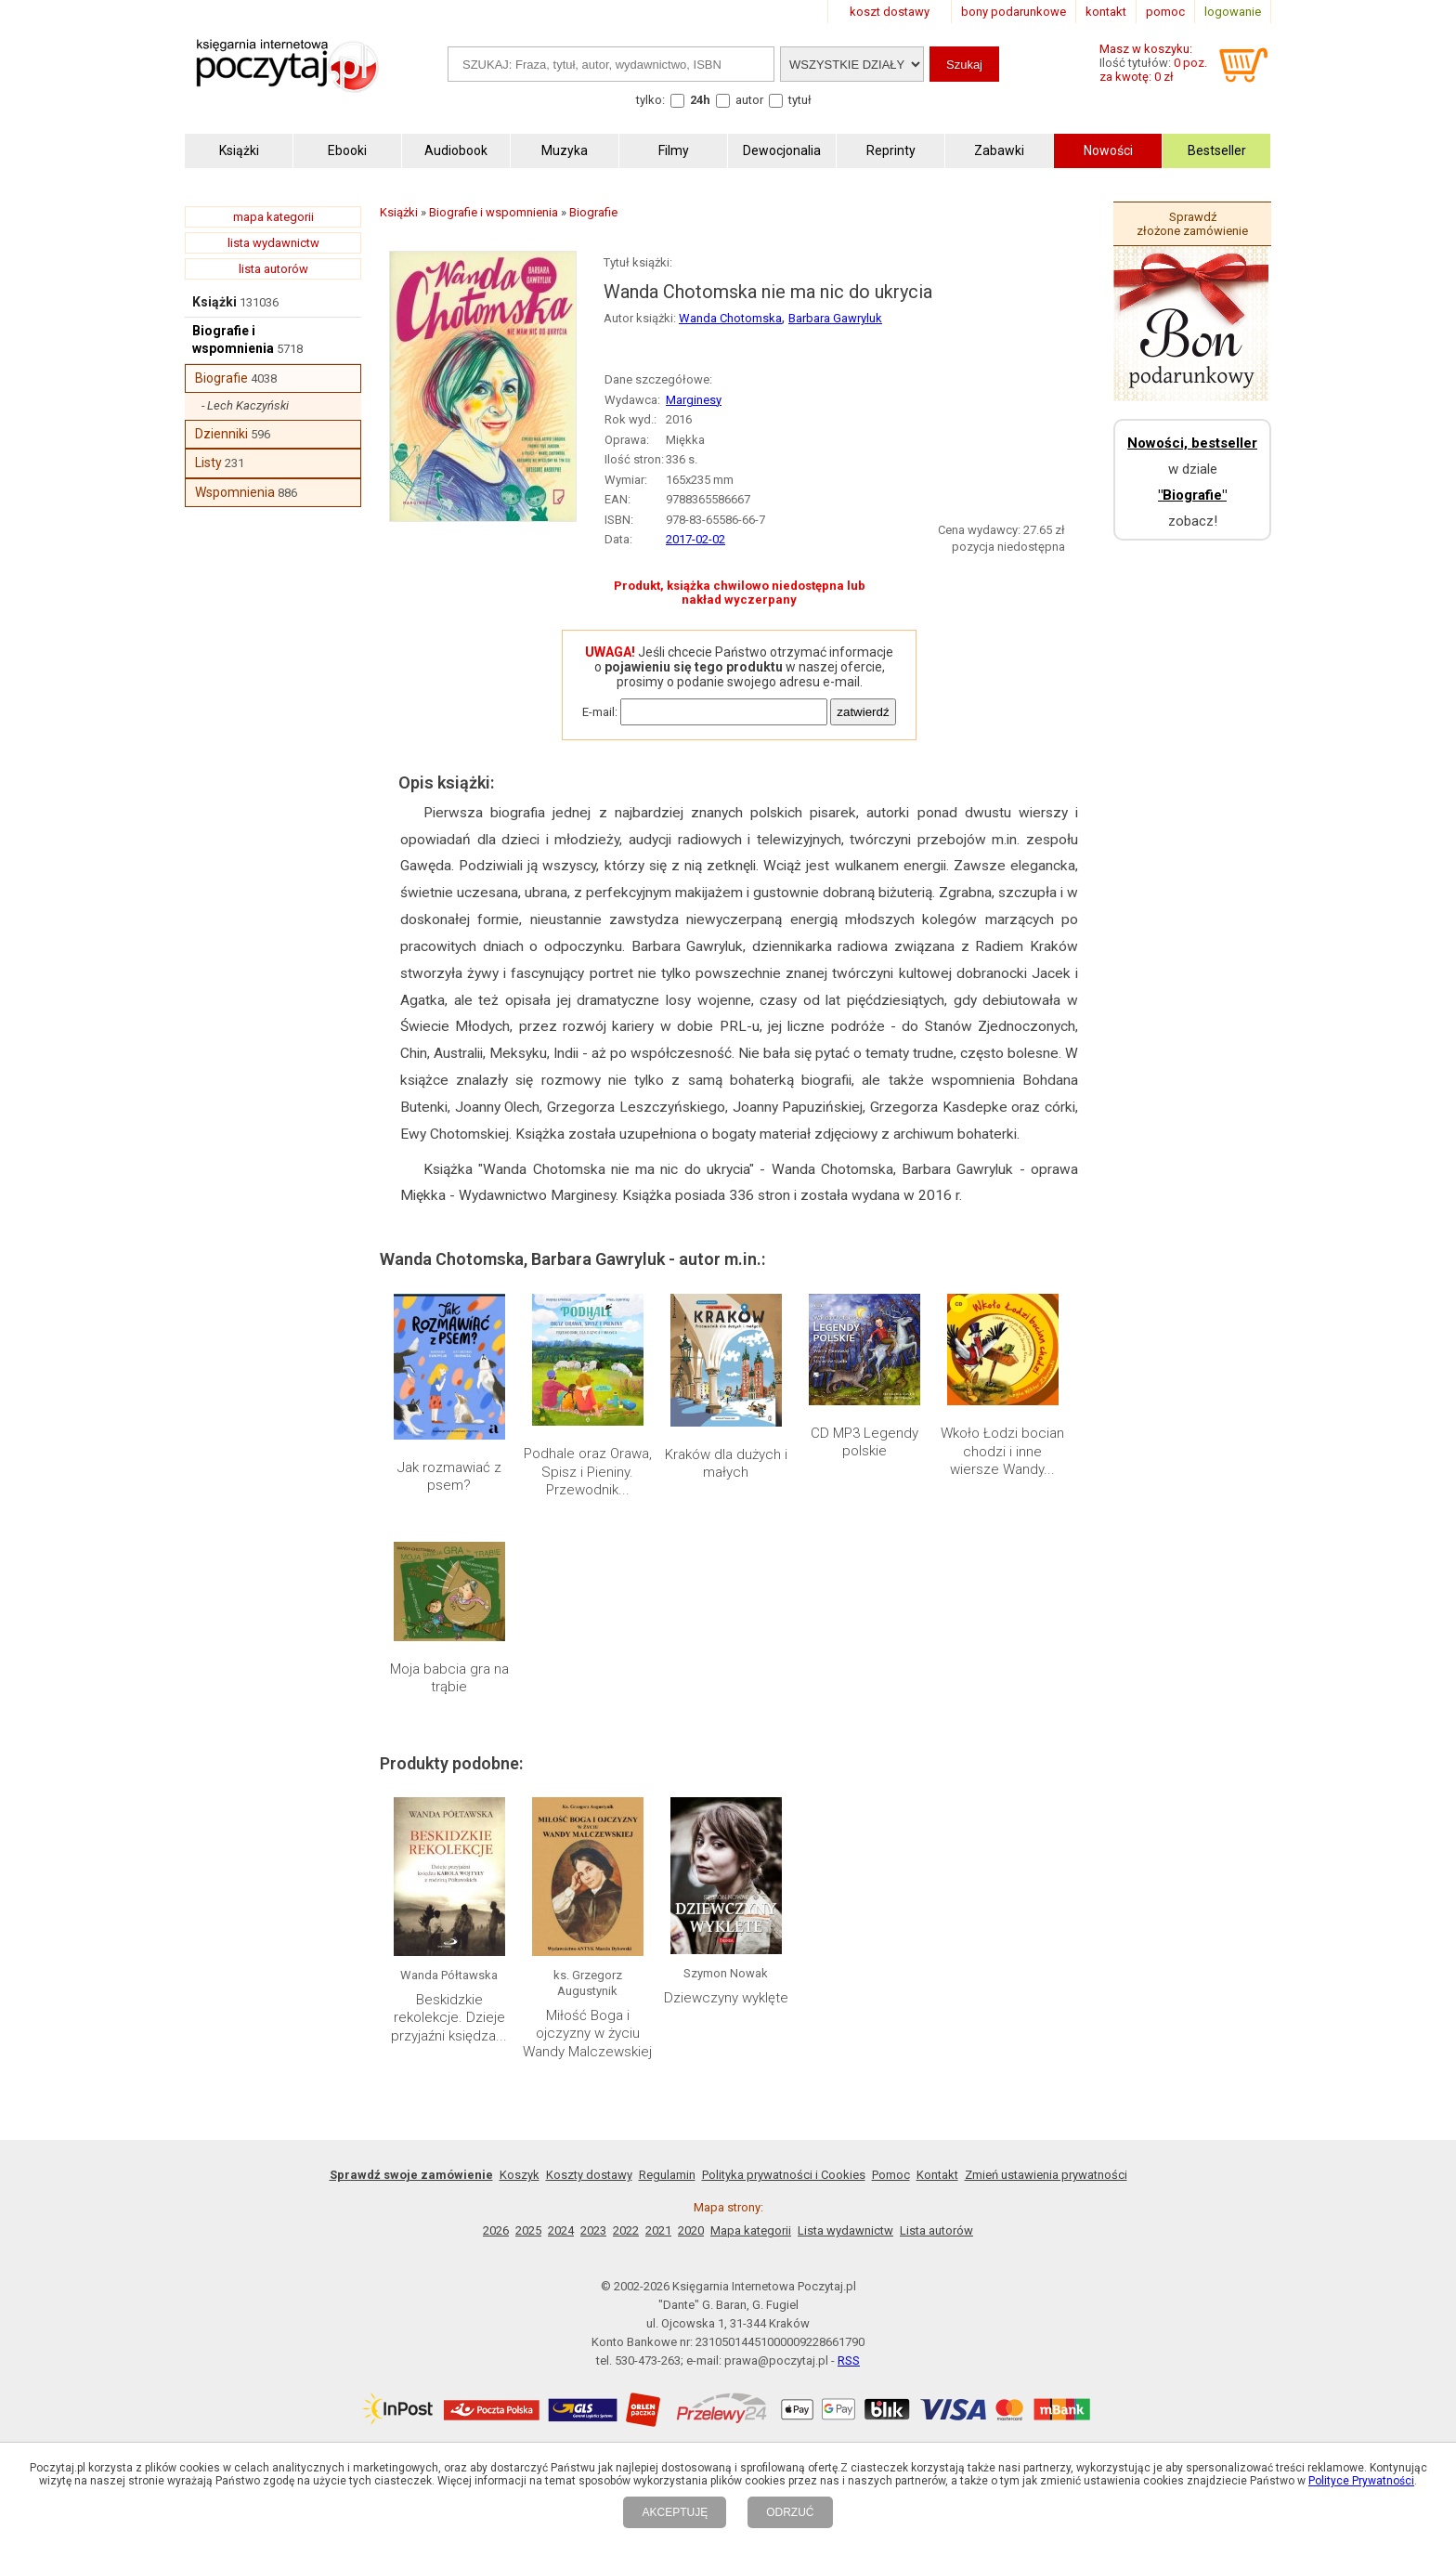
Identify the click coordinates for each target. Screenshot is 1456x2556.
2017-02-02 (695, 539)
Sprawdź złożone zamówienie (1192, 224)
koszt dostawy (890, 12)
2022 (626, 2230)
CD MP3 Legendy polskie (864, 1442)
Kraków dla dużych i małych (726, 1463)
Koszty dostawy (589, 2175)
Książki (214, 301)
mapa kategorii (273, 217)
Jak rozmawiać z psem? (449, 1476)
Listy (208, 462)
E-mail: (600, 712)
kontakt (1106, 12)
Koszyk (520, 2175)
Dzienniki (221, 433)
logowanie (1232, 12)
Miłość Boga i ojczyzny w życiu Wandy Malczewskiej (587, 2033)
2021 (658, 2230)
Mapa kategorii (750, 2230)
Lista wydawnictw (845, 2230)
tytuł (800, 100)
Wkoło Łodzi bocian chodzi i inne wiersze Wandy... (1002, 1451)
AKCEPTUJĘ (675, 2512)
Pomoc (891, 2175)
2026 (496, 2230)
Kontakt (937, 2175)
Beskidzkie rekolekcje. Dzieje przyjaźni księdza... (449, 2017)
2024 (561, 2230)
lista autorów (273, 269)
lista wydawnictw (273, 243)
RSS (849, 2360)
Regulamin (667, 2175)
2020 (691, 2230)
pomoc (1165, 12)
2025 (528, 2230)
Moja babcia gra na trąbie (449, 1678)
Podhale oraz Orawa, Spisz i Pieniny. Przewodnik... (588, 1471)
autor (749, 100)
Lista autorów (936, 2230)
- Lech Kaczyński (245, 405)
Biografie (221, 378)
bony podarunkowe (1013, 12)
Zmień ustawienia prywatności (1046, 2175)
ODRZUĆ (789, 2512)
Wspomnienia (235, 492)
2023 (593, 2230)
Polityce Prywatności (1361, 2480)
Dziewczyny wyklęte (726, 1997)
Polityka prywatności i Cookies (783, 2175)
